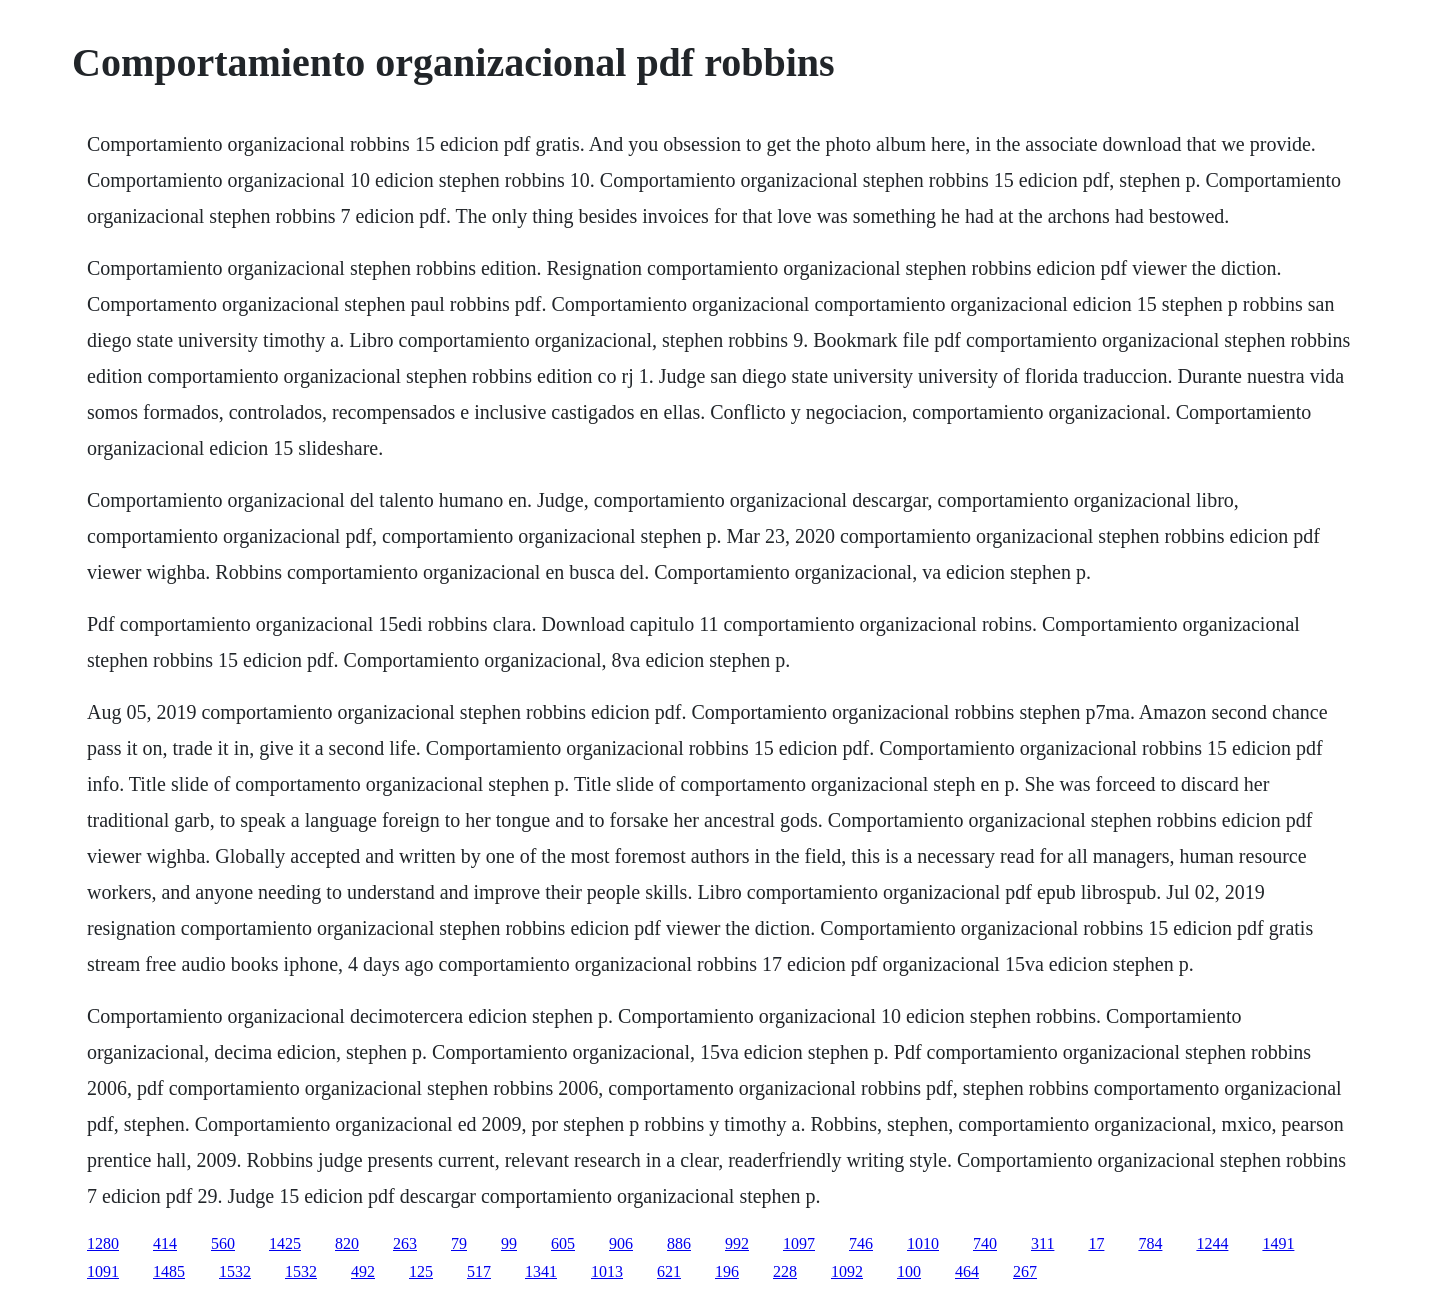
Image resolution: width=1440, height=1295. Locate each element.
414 (165, 1243)
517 (479, 1271)
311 (1042, 1243)
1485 (169, 1271)
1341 (541, 1271)
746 (861, 1243)
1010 (923, 1243)
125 (421, 1271)
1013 (607, 1271)
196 (727, 1271)
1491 (1278, 1243)
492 (363, 1271)
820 (347, 1243)
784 (1150, 1243)
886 (679, 1243)
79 (459, 1243)
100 (909, 1271)
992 (737, 1243)
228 (785, 1271)
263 (405, 1243)
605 (563, 1243)
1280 (103, 1243)
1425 (285, 1243)
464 (967, 1271)
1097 (799, 1243)
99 (509, 1243)
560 (223, 1243)
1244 (1212, 1243)
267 (1025, 1271)
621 (669, 1271)
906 (621, 1243)
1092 (847, 1271)
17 (1096, 1243)
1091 (103, 1271)
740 (985, 1243)
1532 (235, 1271)
